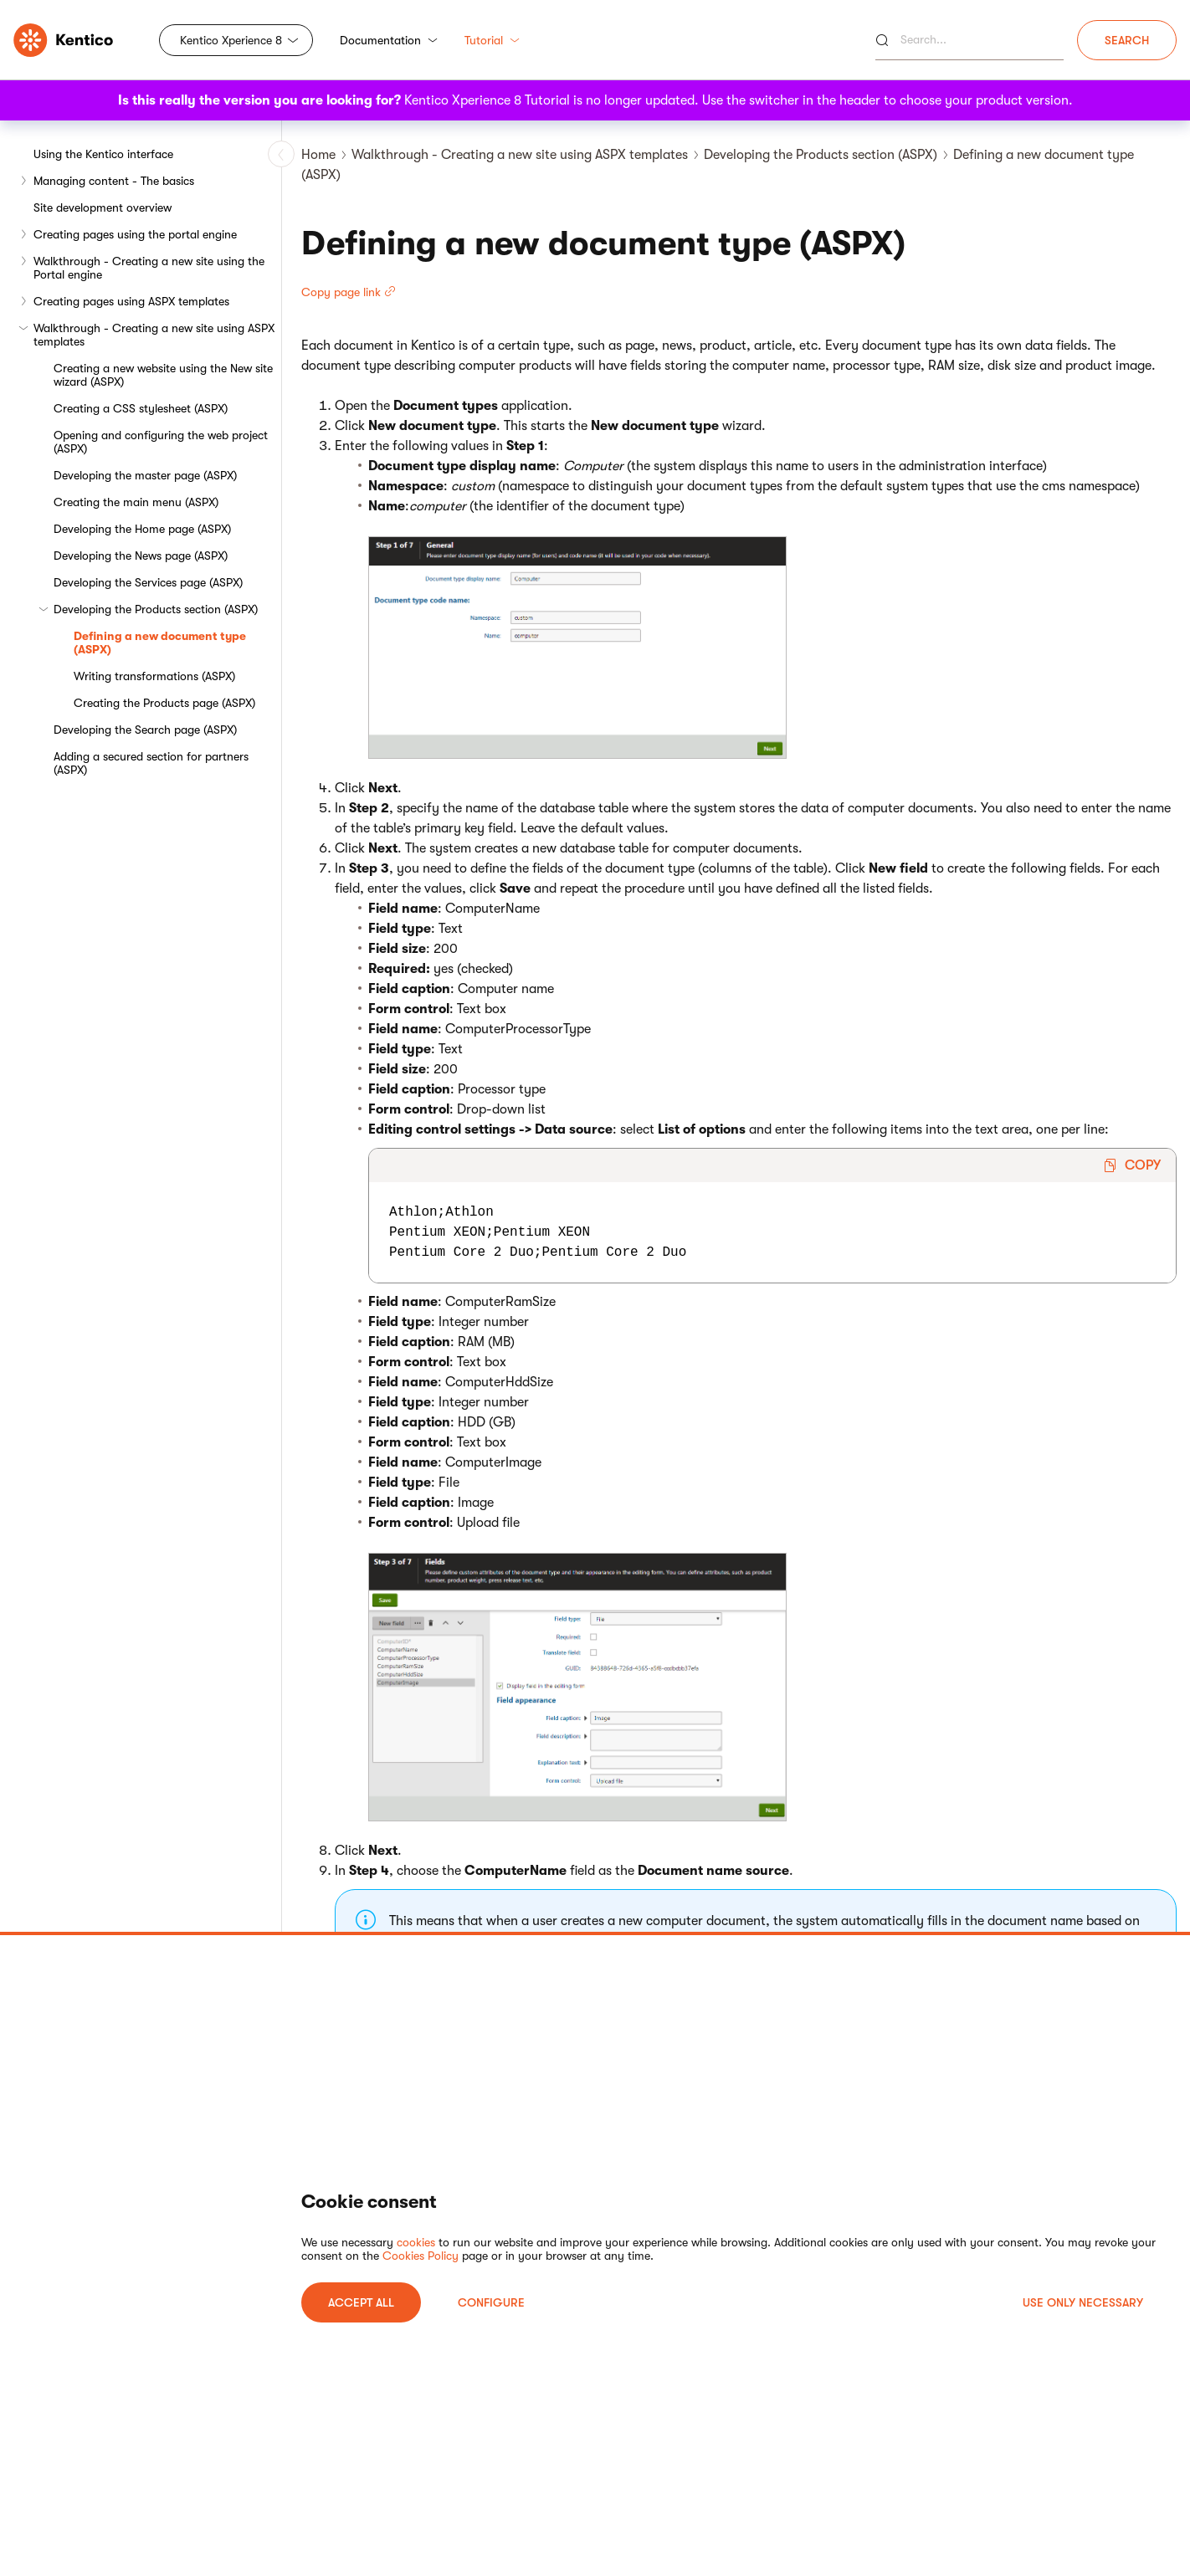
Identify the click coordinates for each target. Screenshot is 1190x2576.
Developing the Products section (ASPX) (156, 609)
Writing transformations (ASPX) (154, 676)
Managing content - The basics (113, 180)
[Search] (969, 40)
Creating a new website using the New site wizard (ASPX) (163, 374)
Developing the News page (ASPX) (141, 555)
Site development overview (102, 207)
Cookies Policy (420, 2255)
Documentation (389, 40)
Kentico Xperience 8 (231, 40)
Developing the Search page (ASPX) (145, 729)
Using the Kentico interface (103, 154)
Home (318, 154)
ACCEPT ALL (361, 2302)
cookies (416, 2242)
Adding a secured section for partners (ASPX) (151, 763)
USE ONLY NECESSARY (1083, 2302)
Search (1127, 40)
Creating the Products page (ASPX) (164, 702)
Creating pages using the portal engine (135, 234)
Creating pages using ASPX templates (131, 301)
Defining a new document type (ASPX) (160, 642)
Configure (491, 2302)
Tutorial (492, 40)
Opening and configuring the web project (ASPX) (161, 441)
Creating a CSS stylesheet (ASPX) (141, 408)
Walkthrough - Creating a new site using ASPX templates (153, 334)
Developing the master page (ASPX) (145, 475)
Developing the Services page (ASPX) (148, 582)
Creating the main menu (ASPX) (136, 502)
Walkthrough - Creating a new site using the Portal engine (148, 267)
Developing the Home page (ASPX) (142, 528)
